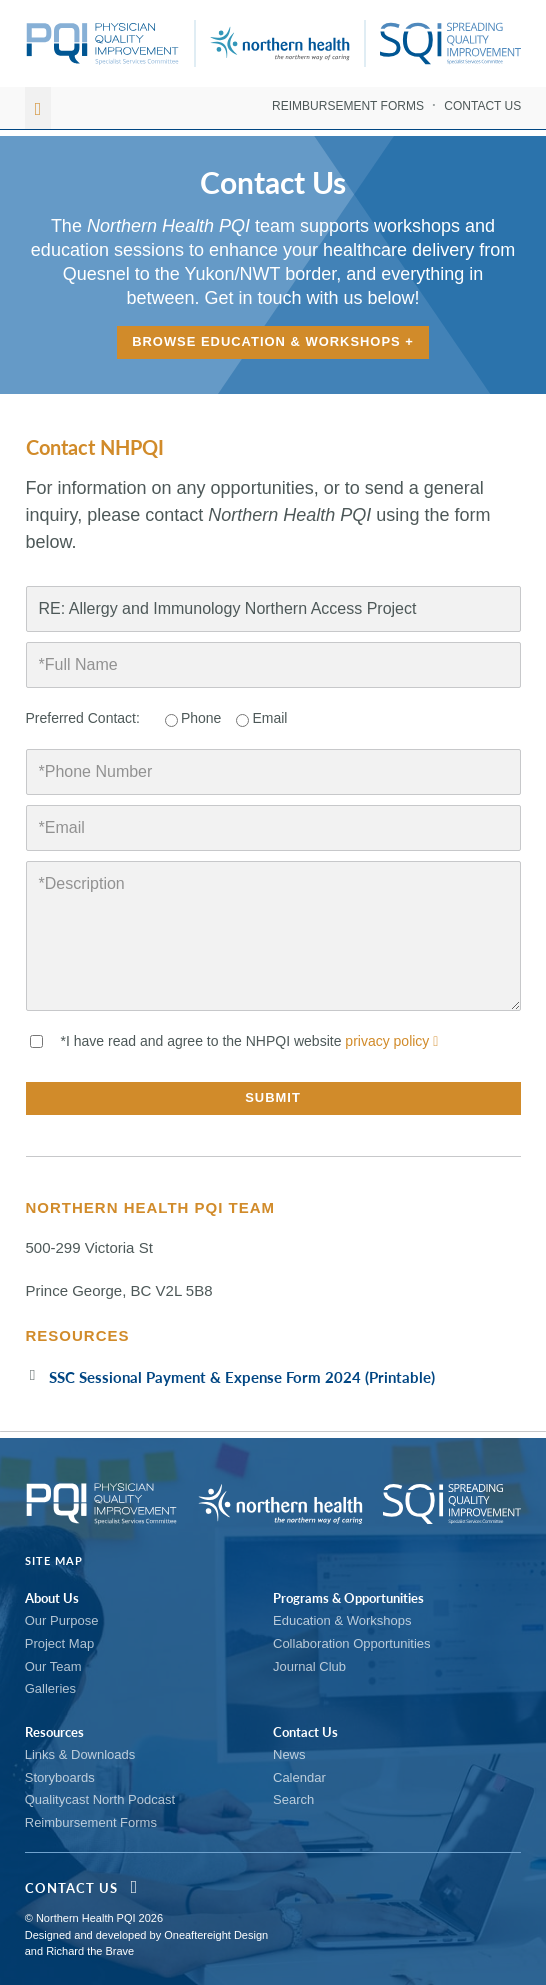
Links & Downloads (80, 1754)
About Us (52, 1598)
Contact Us (482, 106)
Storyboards (60, 1777)
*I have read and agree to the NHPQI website (250, 1041)
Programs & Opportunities (348, 1598)
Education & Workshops (342, 1620)
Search (293, 1799)
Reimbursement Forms (348, 106)
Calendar (299, 1777)
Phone (201, 718)
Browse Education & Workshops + (273, 342)
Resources (54, 1732)
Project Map (59, 1643)
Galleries (50, 1688)
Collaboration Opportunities (352, 1643)
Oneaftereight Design (216, 1935)
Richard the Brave (90, 1951)
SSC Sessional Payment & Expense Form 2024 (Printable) (242, 1377)
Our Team (53, 1666)
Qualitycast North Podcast (100, 1799)
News (289, 1754)
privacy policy (391, 1041)
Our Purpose (62, 1620)
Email (269, 718)
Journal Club (309, 1666)
